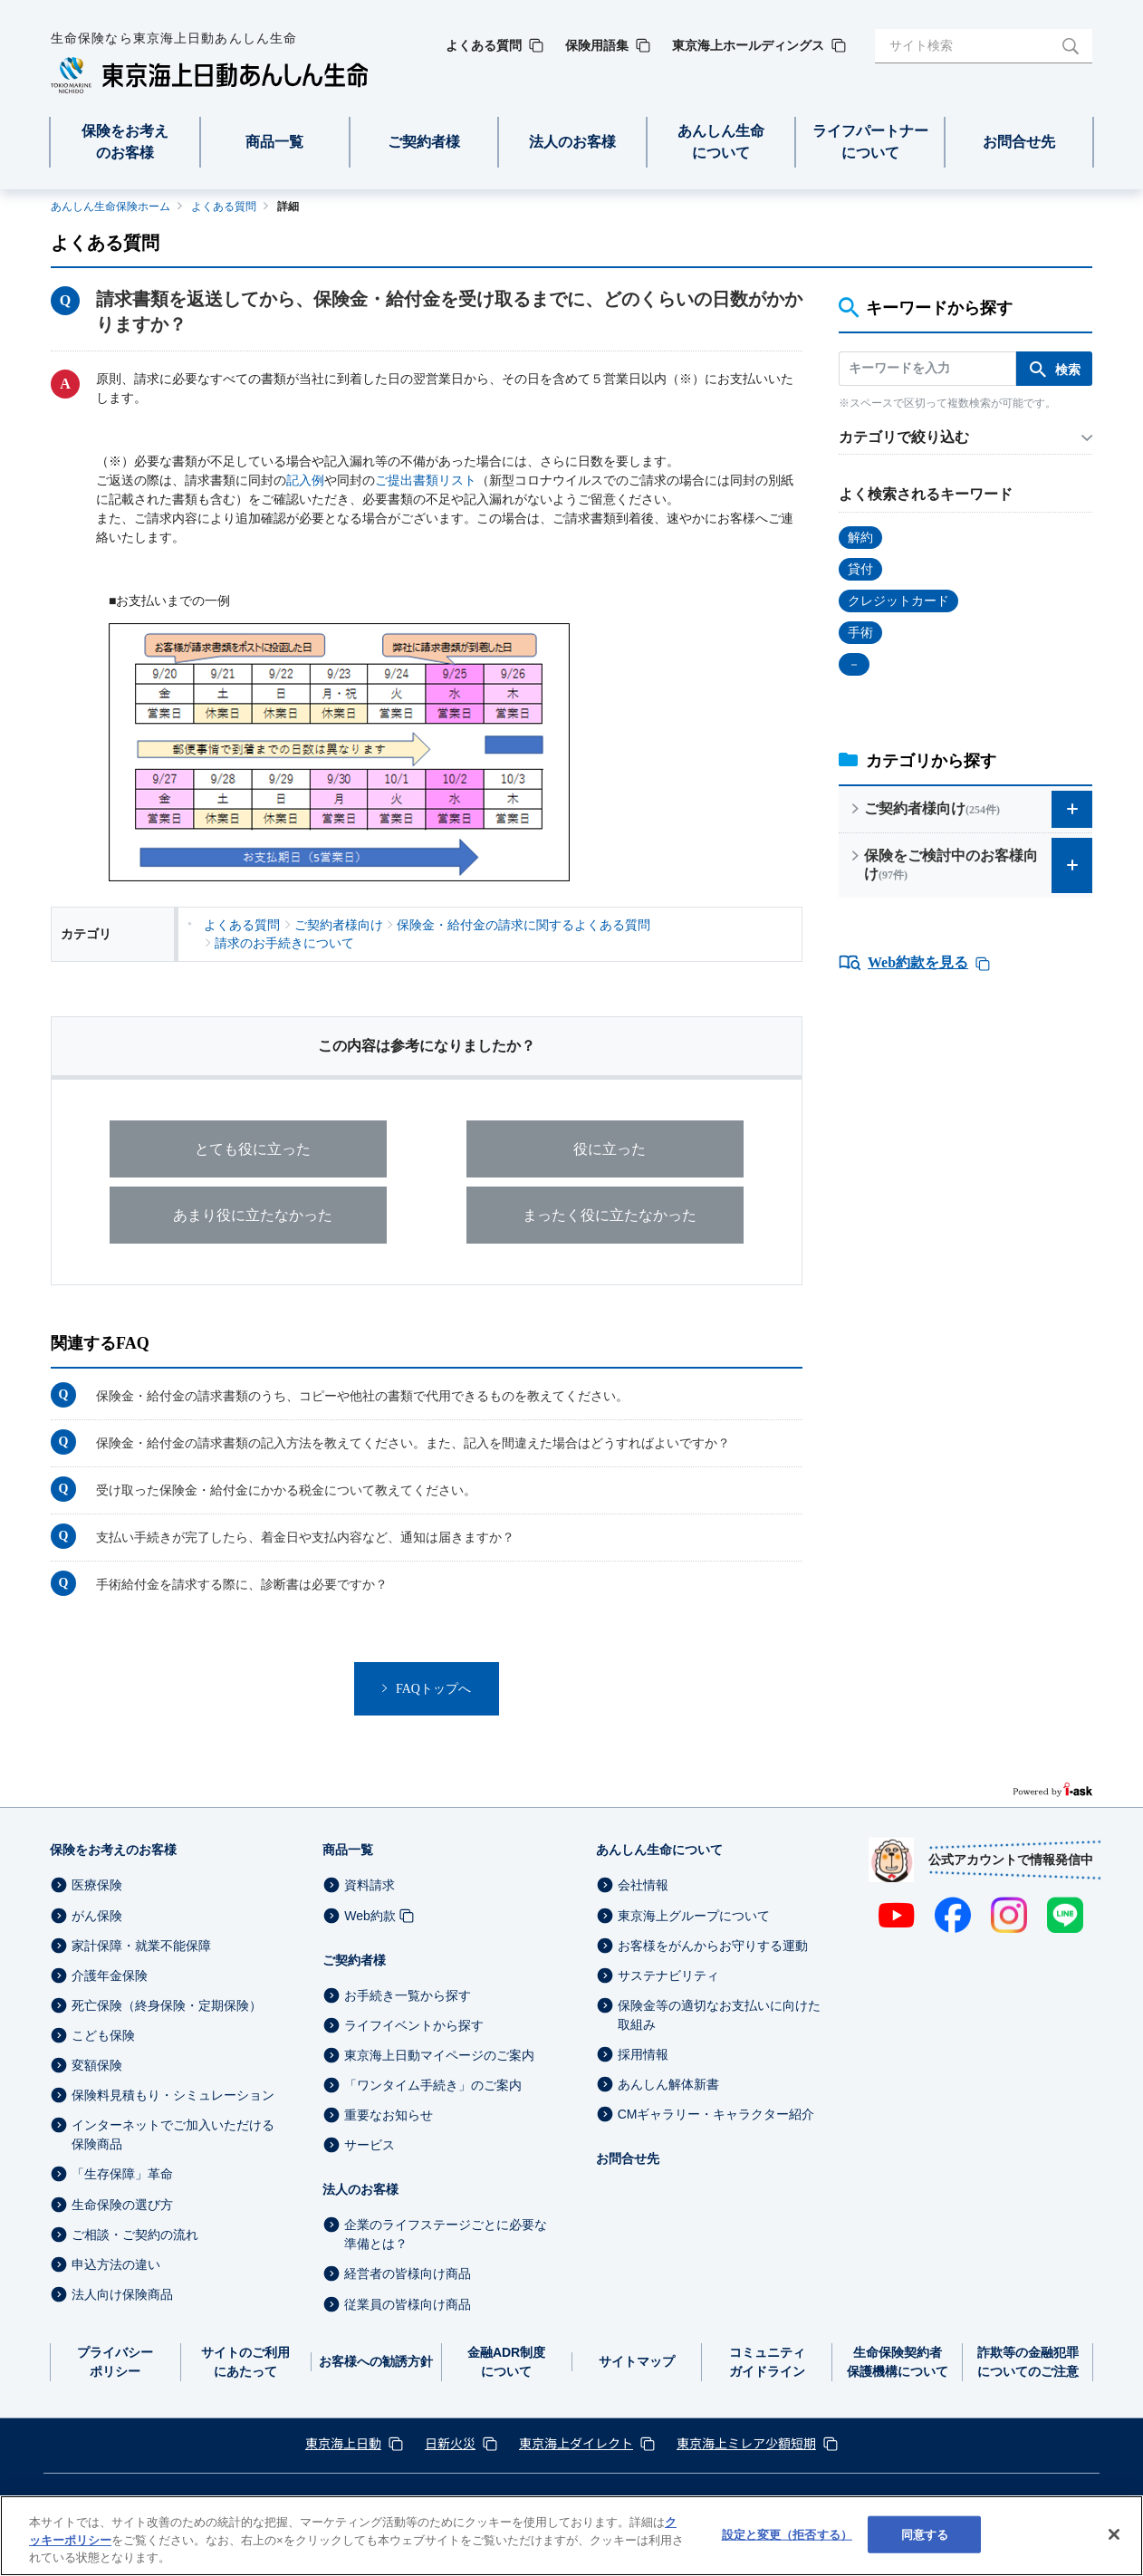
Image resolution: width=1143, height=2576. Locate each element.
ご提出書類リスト (425, 480)
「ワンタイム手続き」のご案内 (433, 2085)
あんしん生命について (659, 1849)
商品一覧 (347, 1849)
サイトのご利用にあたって (245, 2362)
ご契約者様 (354, 1960)
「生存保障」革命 (122, 2174)
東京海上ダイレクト (576, 2443)
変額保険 (97, 2065)
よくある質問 (223, 206)
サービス (369, 2145)
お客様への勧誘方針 (376, 2361)
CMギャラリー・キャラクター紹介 (716, 2114)
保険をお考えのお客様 (113, 1849)
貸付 (860, 569)
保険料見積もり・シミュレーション (173, 2095)
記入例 (305, 480)
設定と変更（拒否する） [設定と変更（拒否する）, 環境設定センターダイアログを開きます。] (787, 2534)
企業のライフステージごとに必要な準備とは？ (445, 2234)
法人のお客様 (360, 2189)
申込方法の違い (116, 2264)
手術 (860, 632)
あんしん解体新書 (668, 2084)
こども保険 (103, 2035)
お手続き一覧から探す (407, 1995)
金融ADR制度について (506, 2362)
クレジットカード (898, 601)
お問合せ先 (627, 2158)
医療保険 (97, 1886)
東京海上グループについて (694, 1915)
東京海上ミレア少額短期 (746, 2443)
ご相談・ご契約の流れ (135, 2234)
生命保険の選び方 (122, 2204)
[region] (571, 2535)
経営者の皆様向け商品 (407, 2274)
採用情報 (643, 2054)
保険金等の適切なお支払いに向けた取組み (719, 2015)
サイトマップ (637, 2361)
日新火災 (450, 2443)
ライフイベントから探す (414, 2025)
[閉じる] (1114, 2534)
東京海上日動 (343, 2443)
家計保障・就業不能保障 (141, 1945)
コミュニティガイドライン (767, 2362)
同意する (925, 2534)
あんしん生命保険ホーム (110, 206)
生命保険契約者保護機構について (897, 2362)
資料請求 (369, 1886)
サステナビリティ (668, 1975)
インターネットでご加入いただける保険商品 (173, 2134)
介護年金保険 (110, 1975)
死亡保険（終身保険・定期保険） (167, 2005)
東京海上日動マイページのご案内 (439, 2055)
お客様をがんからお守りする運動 (713, 1945)
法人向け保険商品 (122, 2294)
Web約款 (370, 1915)
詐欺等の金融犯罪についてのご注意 (1028, 2362)
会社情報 (643, 1886)
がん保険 (97, 1915)
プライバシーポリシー (115, 2362)
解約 (860, 537)
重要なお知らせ (388, 2115)
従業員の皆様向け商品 (407, 2304)
